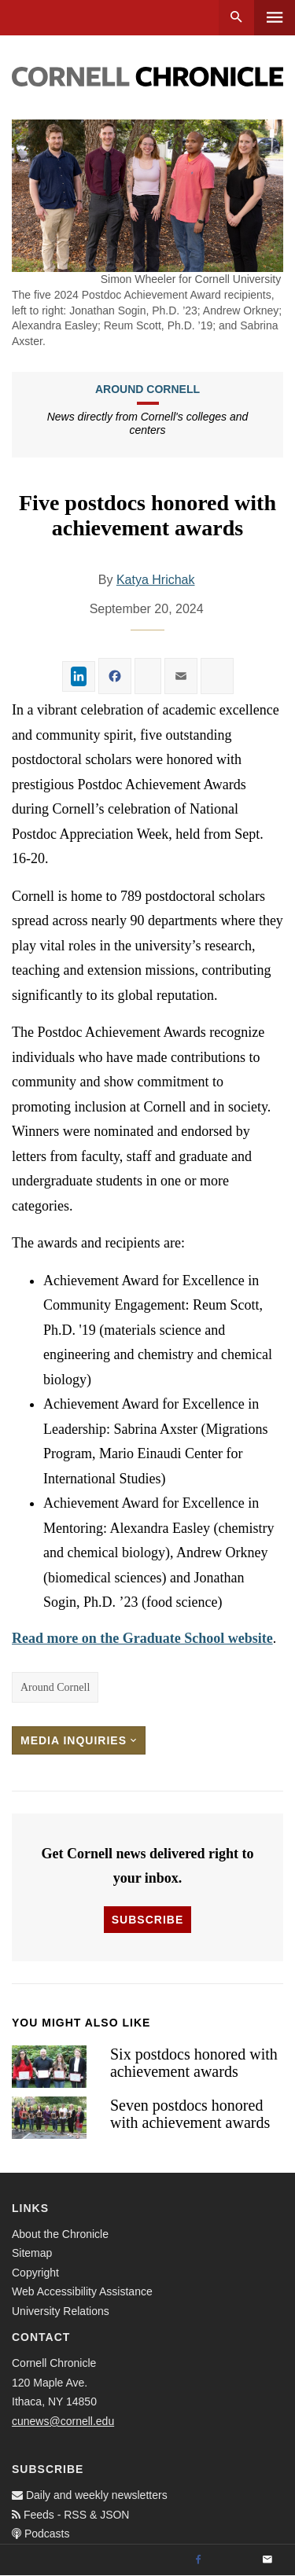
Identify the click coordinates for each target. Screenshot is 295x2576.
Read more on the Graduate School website (142, 1638)
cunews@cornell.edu (63, 2421)
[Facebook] (198, 2560)
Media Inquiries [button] (78, 1740)
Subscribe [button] (147, 1919)
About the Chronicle (60, 2234)
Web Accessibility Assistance (82, 2291)
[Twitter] (233, 2560)
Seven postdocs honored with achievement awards (190, 2114)
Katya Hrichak (155, 579)
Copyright (35, 2272)
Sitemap (32, 2253)
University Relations (60, 2311)
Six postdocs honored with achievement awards (194, 2063)
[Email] (267, 2560)
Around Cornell (147, 389)
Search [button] (236, 17)
